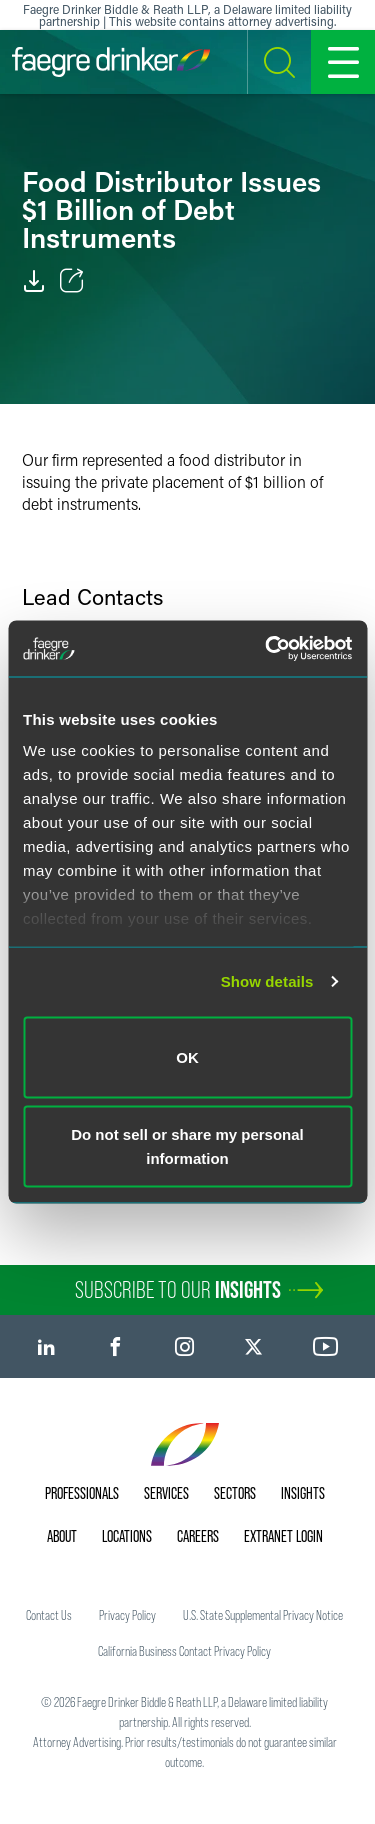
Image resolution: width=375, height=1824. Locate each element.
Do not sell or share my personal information (187, 1146)
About (62, 1536)
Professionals (82, 1493)
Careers (198, 1536)
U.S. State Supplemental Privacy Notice (263, 1615)
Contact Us (49, 1615)
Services (166, 1493)
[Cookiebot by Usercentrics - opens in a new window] (267, 649)
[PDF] (34, 281)
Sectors (235, 1493)
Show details (267, 981)
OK (187, 1056)
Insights (303, 1493)
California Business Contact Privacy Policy (184, 1651)
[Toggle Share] (72, 281)
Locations (127, 1536)
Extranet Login (283, 1536)
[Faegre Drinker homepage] (111, 62)
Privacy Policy (127, 1615)
